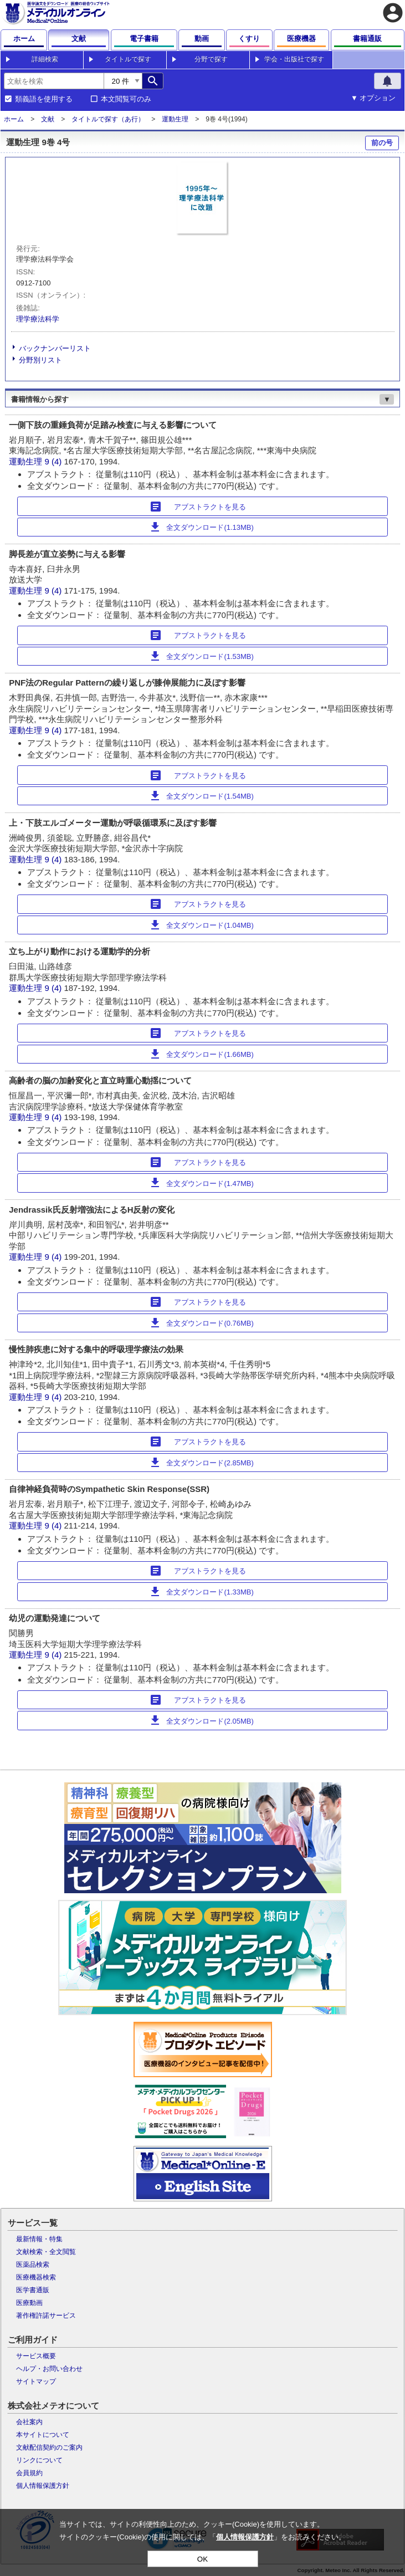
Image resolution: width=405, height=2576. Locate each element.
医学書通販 (32, 2290)
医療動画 (29, 2303)
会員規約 (29, 2473)
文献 (47, 119)
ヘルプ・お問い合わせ (49, 2369)
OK (202, 2559)
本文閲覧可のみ (126, 99)
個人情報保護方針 (42, 2486)
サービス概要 (36, 2356)
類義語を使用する (44, 99)
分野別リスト (40, 360)
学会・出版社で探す (294, 59)
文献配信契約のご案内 (49, 2447)
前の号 (382, 143)
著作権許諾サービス (46, 2315)
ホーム (14, 119)
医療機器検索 (36, 2277)
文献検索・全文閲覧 (46, 2252)
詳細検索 (45, 59)
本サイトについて (42, 2435)
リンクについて (39, 2460)
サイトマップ (36, 2381)
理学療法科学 (37, 319)
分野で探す (211, 59)
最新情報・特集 (39, 2239)
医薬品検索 (32, 2264)
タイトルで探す (128, 59)
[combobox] (54, 81)
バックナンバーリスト (55, 348)
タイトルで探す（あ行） (108, 119)
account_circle (392, 12)
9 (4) (54, 461)
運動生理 (175, 119)
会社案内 (29, 2422)
